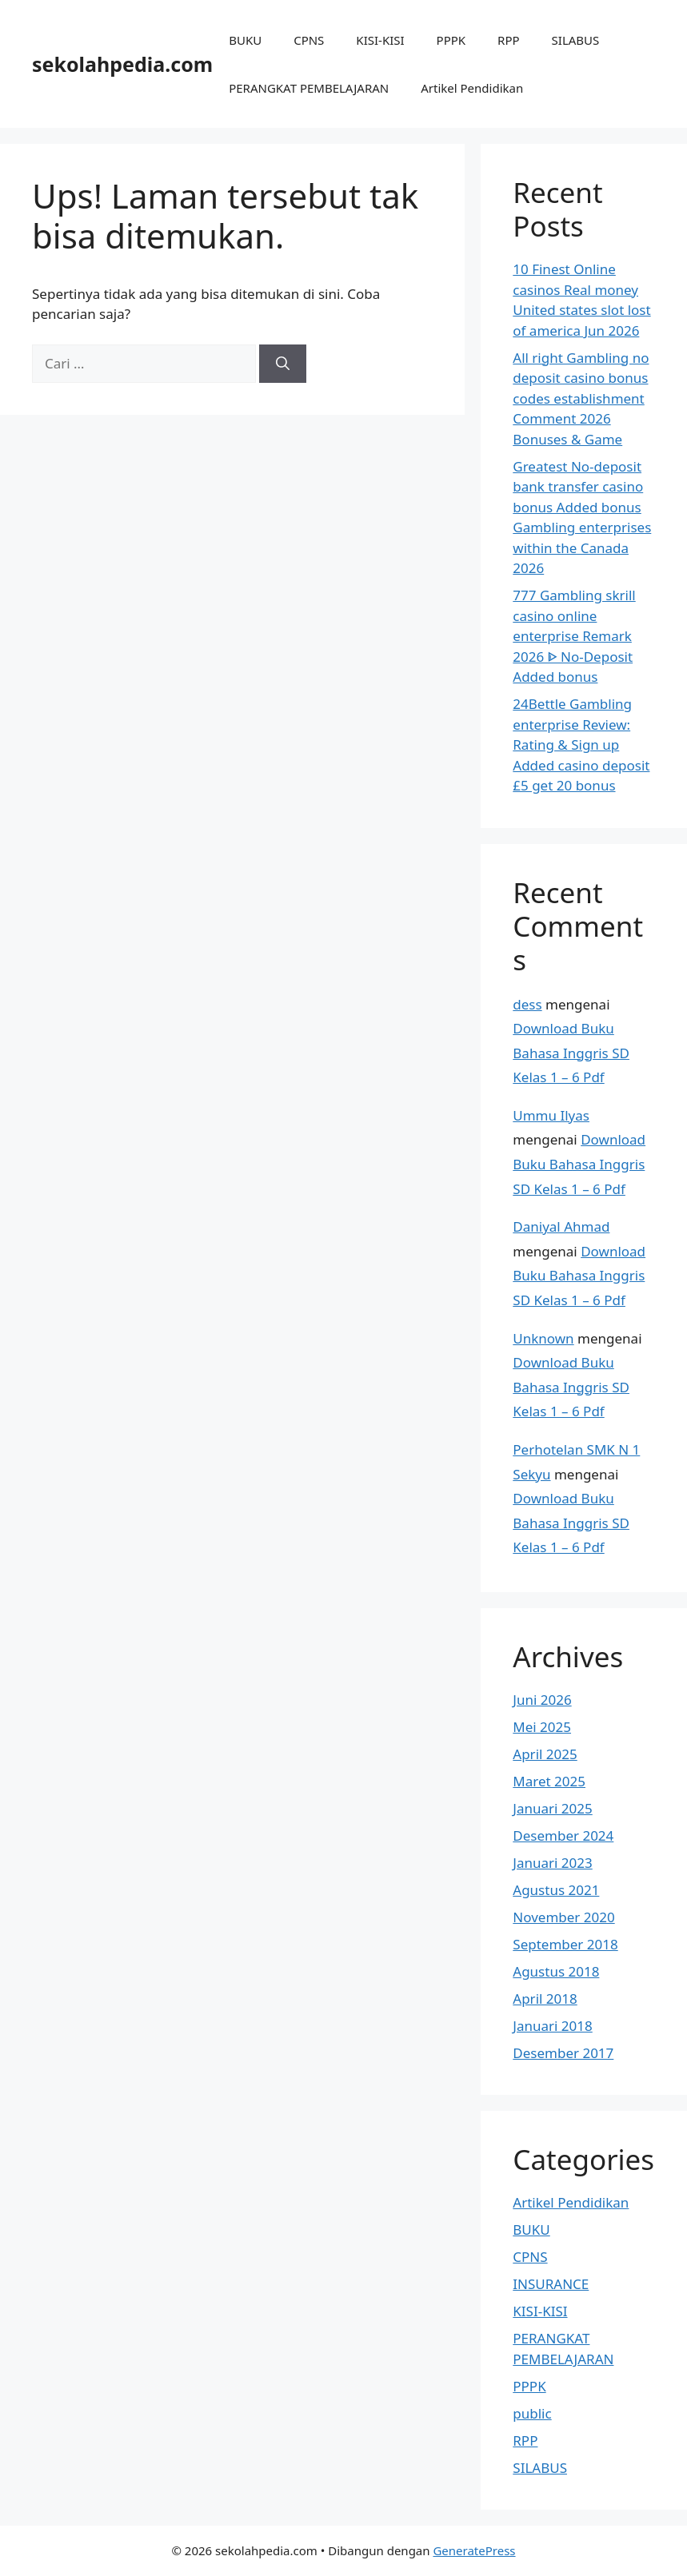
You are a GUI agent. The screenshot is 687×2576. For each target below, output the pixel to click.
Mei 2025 (542, 1727)
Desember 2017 (563, 2053)
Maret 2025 (549, 1781)
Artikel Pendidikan (472, 88)
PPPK (451, 40)
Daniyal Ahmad (561, 1226)
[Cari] (282, 363)
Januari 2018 (552, 2026)
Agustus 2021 (556, 1890)
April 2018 (545, 1998)
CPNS (309, 40)
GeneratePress (474, 2550)
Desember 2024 (563, 1835)
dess (527, 1004)
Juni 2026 (542, 1699)
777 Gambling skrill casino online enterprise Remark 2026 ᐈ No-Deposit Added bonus (574, 636)
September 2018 (565, 1944)
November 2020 (563, 1917)
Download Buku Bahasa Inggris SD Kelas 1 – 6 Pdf (571, 1052)
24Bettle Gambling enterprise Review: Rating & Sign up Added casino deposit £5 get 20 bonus (581, 744)
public (532, 2413)
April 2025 (545, 1754)
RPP (508, 40)
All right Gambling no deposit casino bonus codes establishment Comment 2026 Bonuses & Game (581, 398)
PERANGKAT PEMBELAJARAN (309, 88)
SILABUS (576, 40)
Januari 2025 (552, 1808)
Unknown (543, 1338)
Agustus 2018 (556, 1971)
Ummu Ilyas (551, 1115)
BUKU (245, 40)
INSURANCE (551, 2284)
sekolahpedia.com (122, 64)
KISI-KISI (380, 40)
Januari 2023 (552, 1862)
